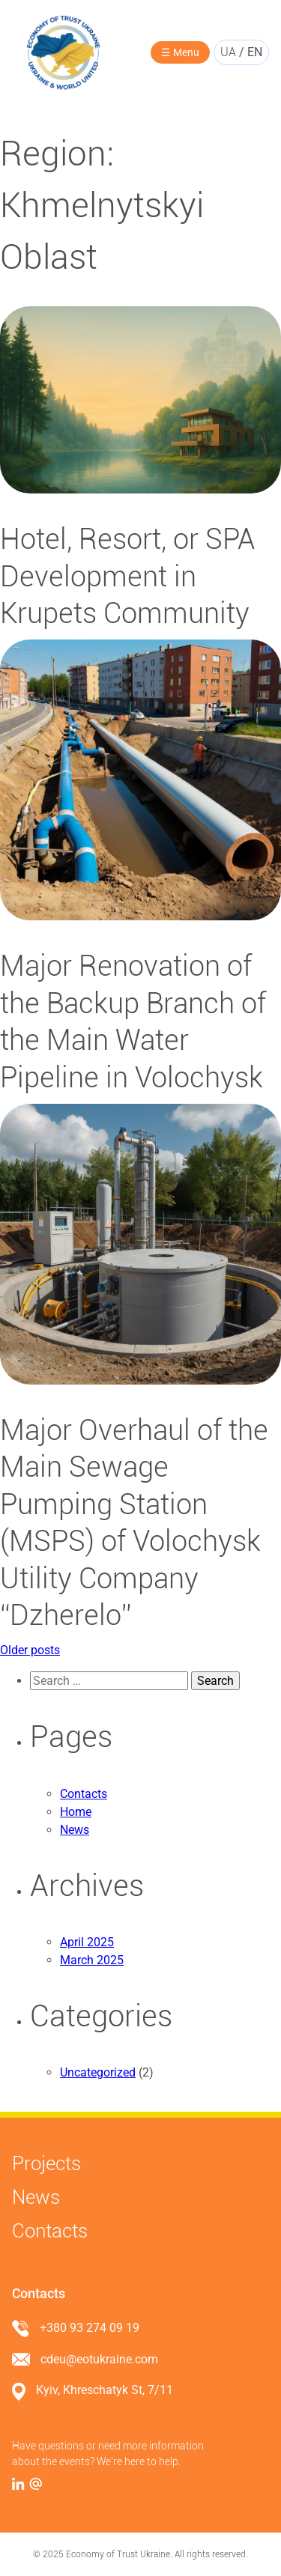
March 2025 (92, 1960)
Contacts (83, 1794)
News (74, 1830)
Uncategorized (98, 2072)
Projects (46, 2163)
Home (75, 1812)
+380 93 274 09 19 (89, 2328)
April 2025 (87, 1942)
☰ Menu (180, 52)
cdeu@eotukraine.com (99, 2359)
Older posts (30, 1650)
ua (228, 52)
